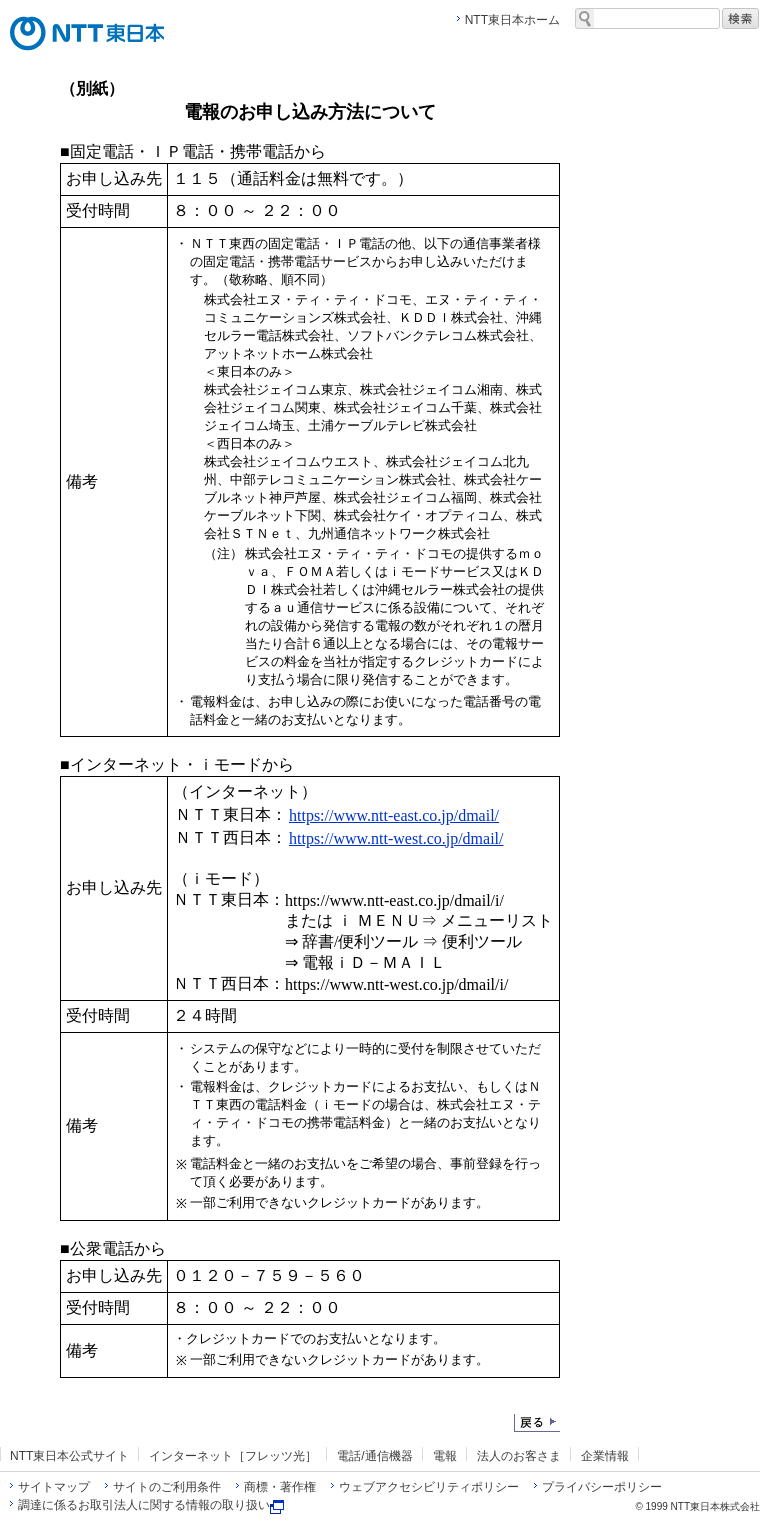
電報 (445, 1456)
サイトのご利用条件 (167, 1487)
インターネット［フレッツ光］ (233, 1456)
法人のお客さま (519, 1456)
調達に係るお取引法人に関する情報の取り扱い (151, 1505)
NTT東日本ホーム (512, 20)
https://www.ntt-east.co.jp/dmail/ (394, 815)
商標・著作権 (280, 1487)
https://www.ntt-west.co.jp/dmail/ (396, 838)
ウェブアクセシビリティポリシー (429, 1487)
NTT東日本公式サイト (69, 1456)
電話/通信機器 (374, 1456)
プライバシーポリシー (602, 1487)
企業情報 (605, 1456)
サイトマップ (54, 1487)
